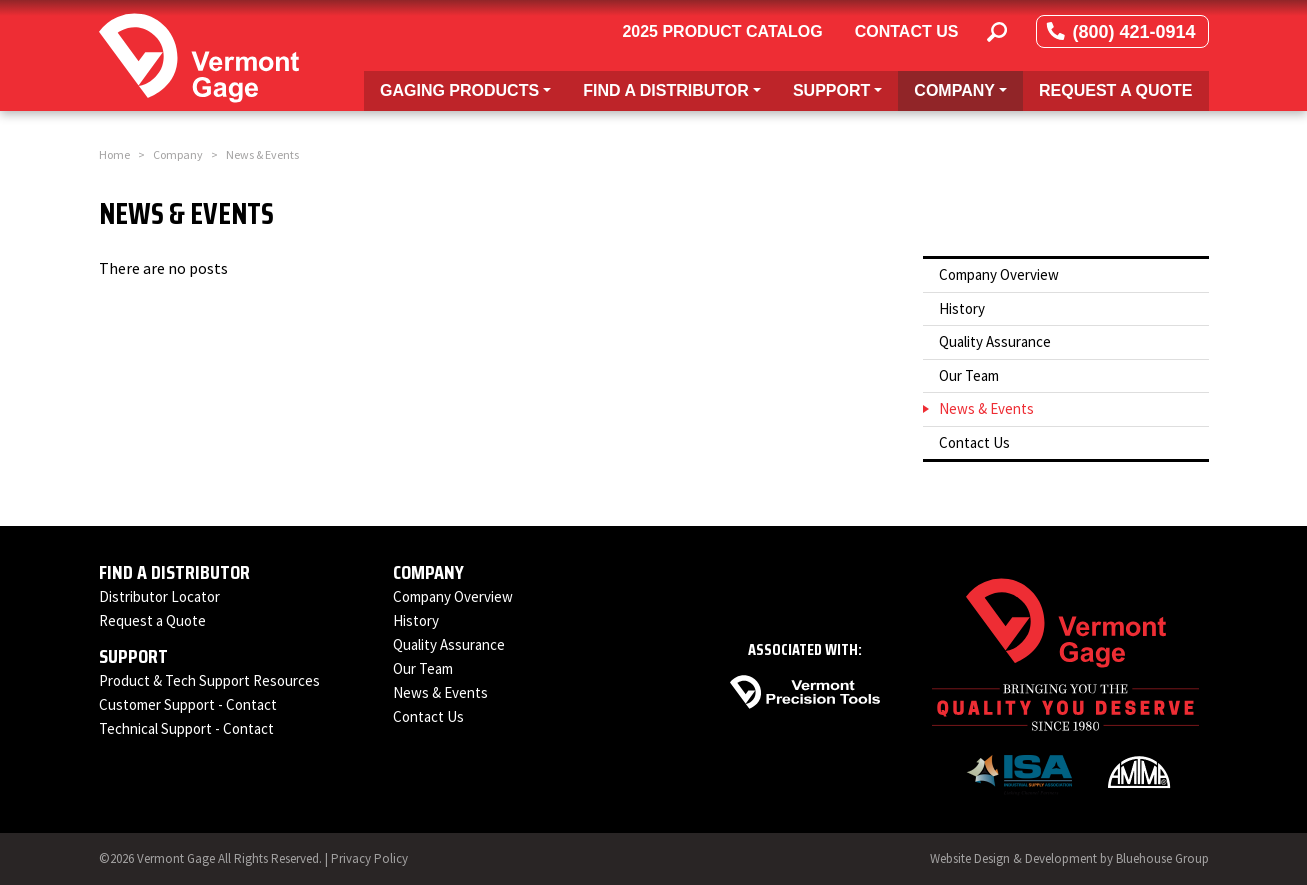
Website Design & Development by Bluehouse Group (1069, 858)
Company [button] (968, 88)
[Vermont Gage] (199, 55)
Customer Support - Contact (188, 704)
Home (114, 154)
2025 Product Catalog (722, 31)
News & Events (986, 408)
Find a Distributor (174, 572)
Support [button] (845, 88)
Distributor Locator (159, 596)
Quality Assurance (995, 341)
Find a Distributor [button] (679, 88)
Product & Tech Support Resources (209, 680)
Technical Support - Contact (186, 728)
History (962, 308)
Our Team (969, 375)
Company (178, 154)
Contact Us (907, 31)
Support (133, 656)
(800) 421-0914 (1122, 32)
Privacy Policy (369, 858)
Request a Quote (1116, 90)
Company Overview (999, 274)
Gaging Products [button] (473, 88)
